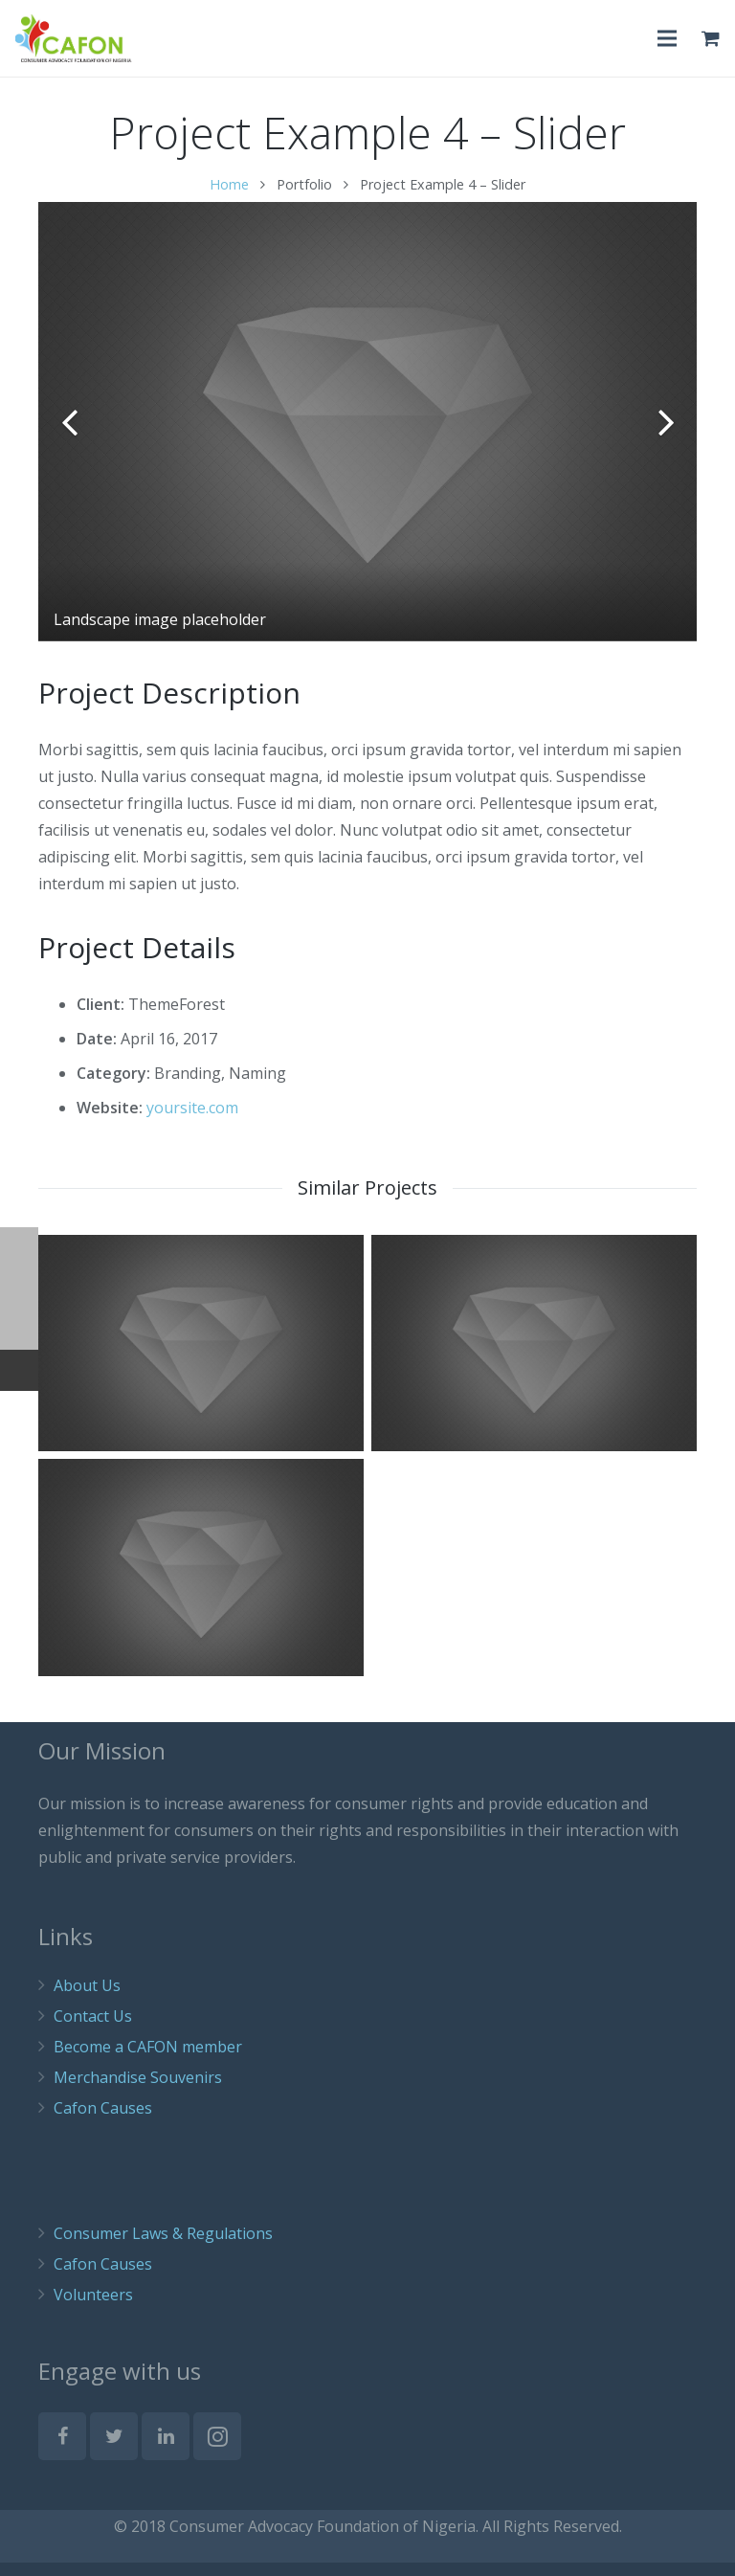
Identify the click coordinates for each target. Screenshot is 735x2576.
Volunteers (93, 2307)
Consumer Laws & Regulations (163, 2246)
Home (229, 198)
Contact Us (93, 2029)
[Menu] (668, 38)
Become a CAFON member (148, 2060)
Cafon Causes (103, 2121)
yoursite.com (192, 1120)
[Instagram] (217, 2450)
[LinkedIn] (165, 2450)
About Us (87, 1998)
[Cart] (710, 38)
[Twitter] (114, 2450)
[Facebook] (62, 2450)
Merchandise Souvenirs (138, 2090)
